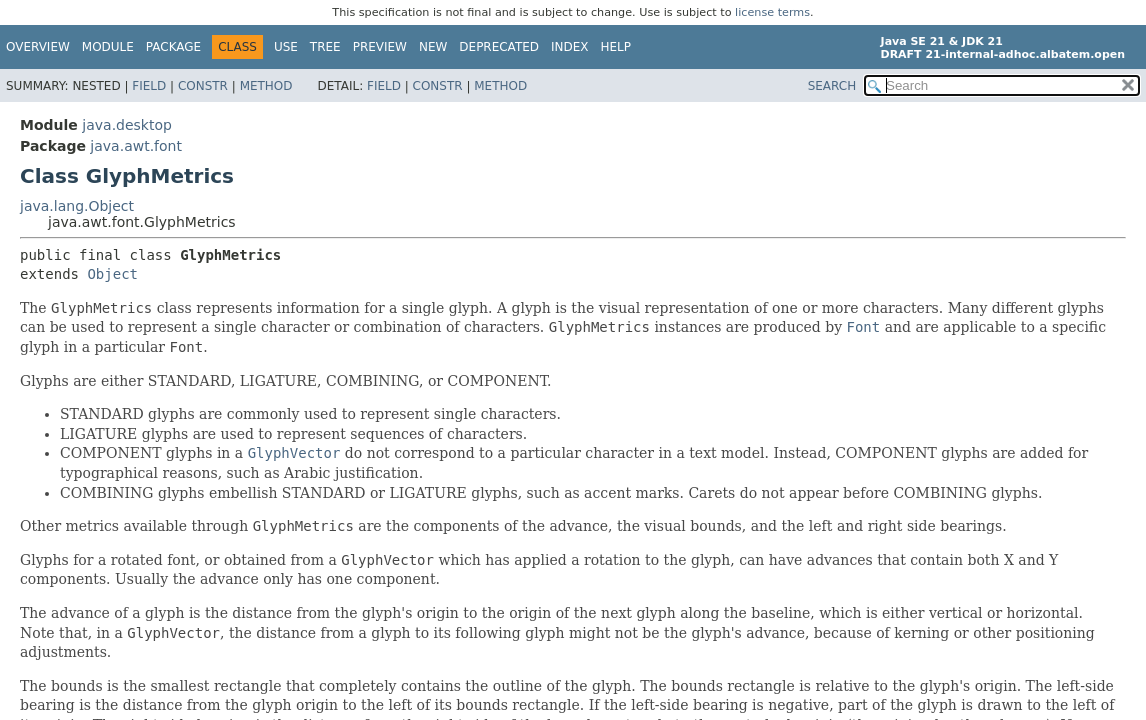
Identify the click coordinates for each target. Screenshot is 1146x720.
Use (286, 47)
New (433, 47)
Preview (380, 47)
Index (570, 47)
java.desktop (127, 125)
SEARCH (832, 86)
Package (173, 47)
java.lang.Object (77, 206)
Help (616, 47)
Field (149, 86)
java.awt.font (136, 146)
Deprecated (499, 47)
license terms (772, 12)
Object (112, 274)
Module (108, 47)
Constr (203, 86)
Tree (325, 47)
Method (266, 86)
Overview (38, 47)
